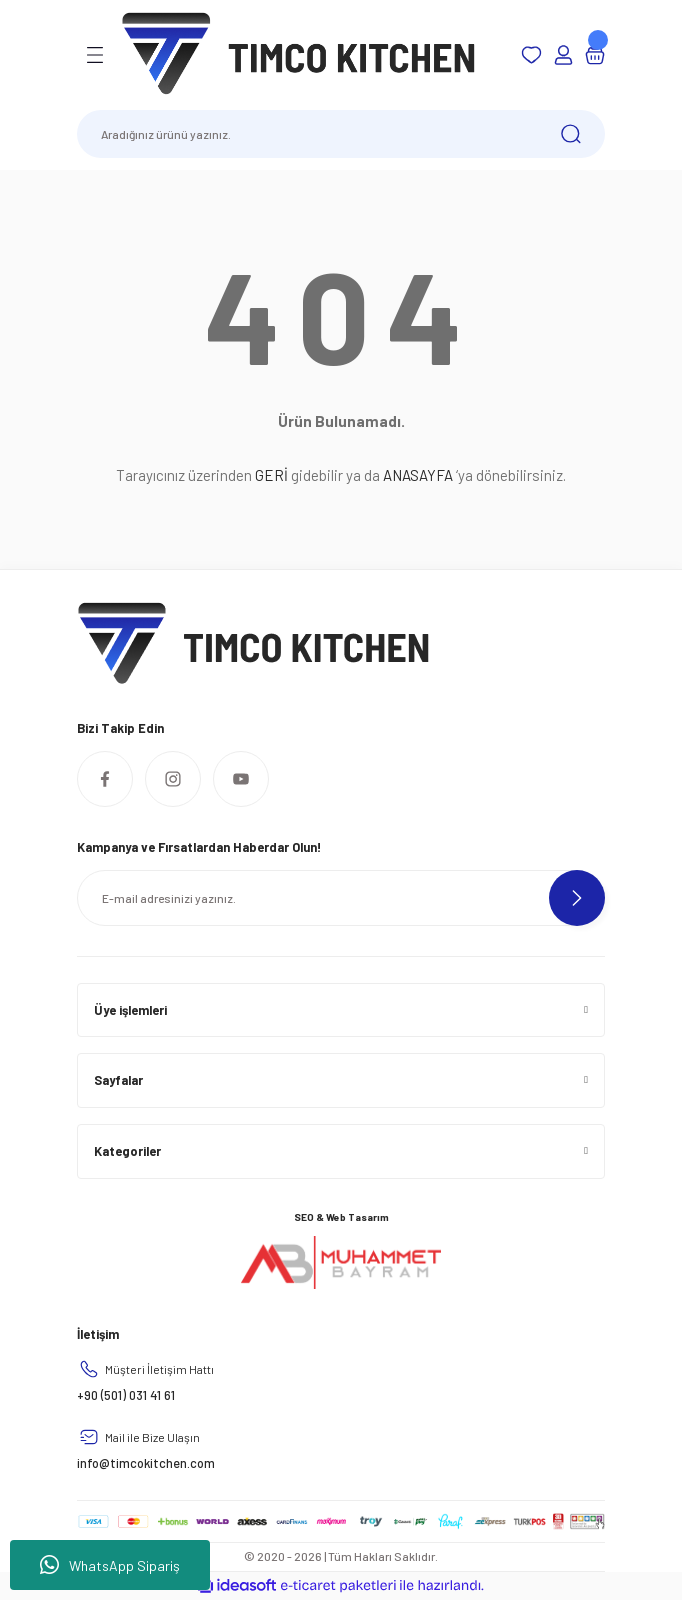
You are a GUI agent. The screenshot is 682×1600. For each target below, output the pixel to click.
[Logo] (299, 54)
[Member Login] (563, 55)
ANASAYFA (418, 475)
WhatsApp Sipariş (110, 1565)
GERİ (271, 475)
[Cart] (595, 55)
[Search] (341, 134)
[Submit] (577, 898)
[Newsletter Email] (341, 898)
